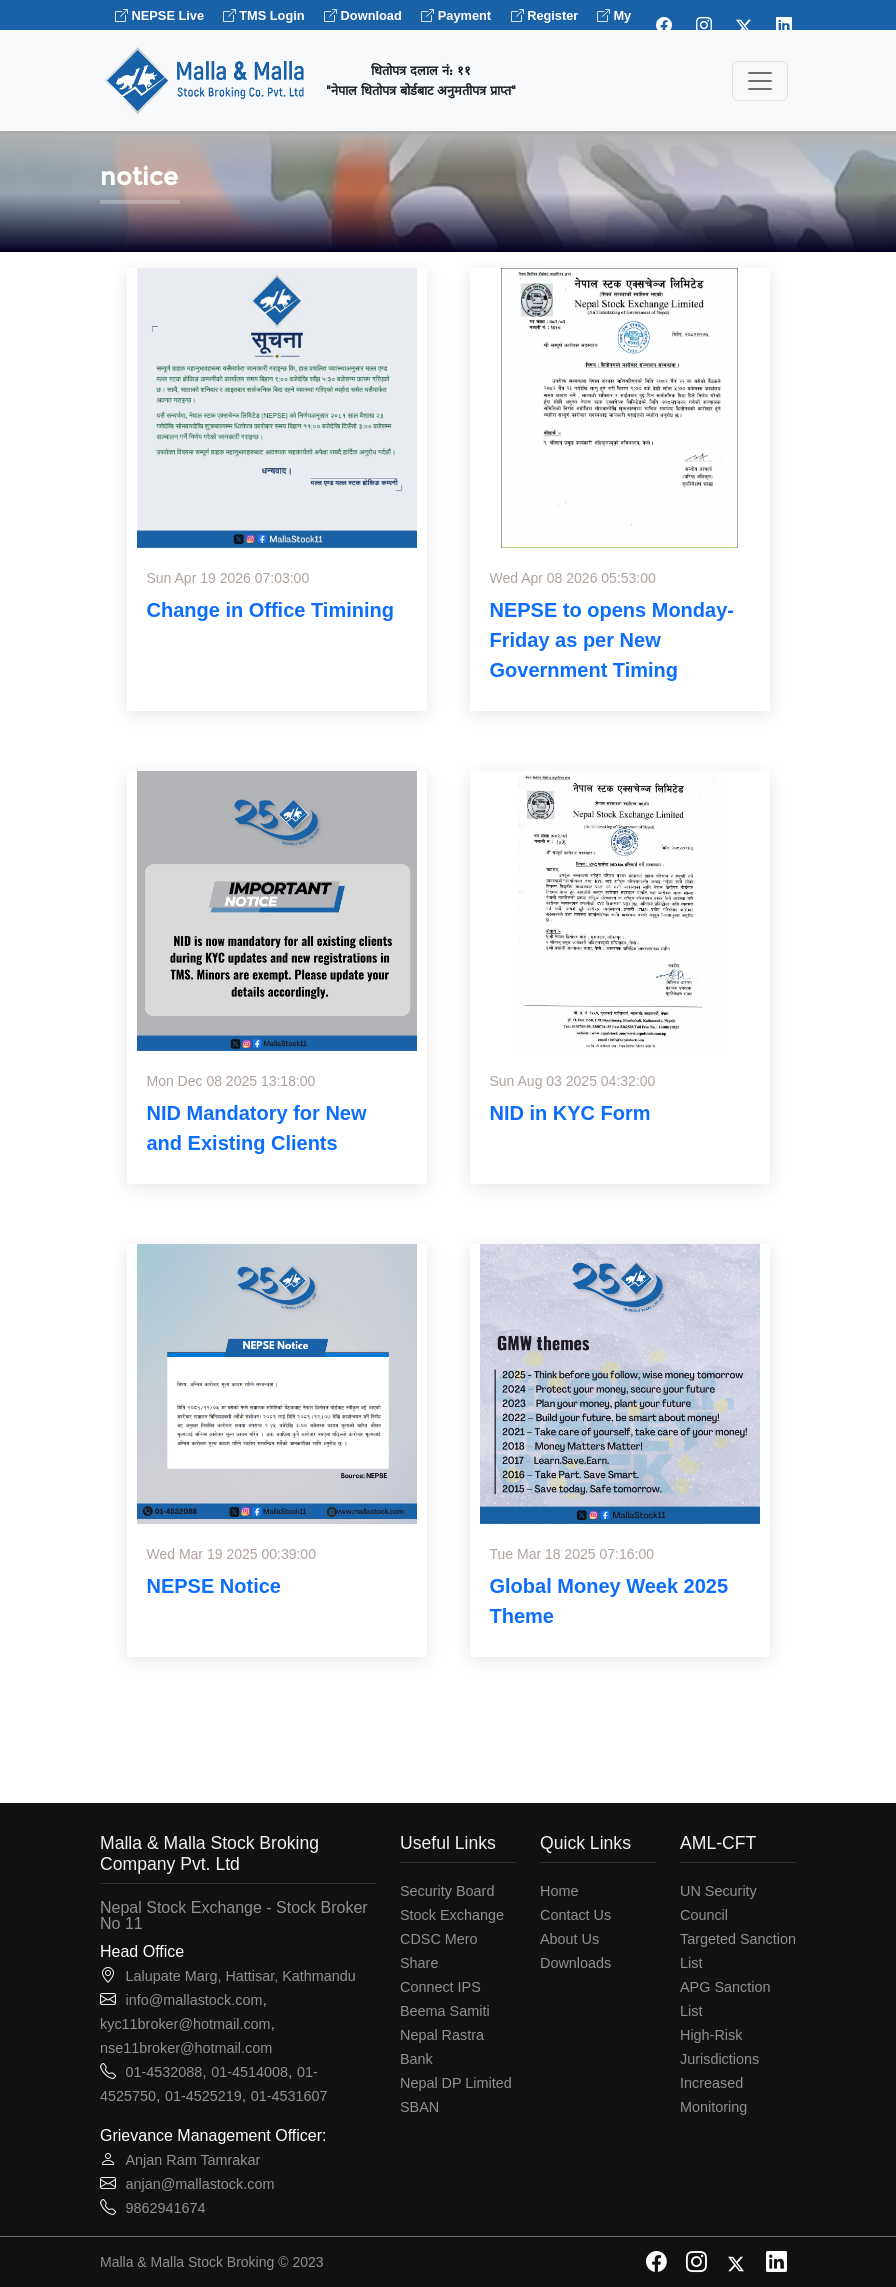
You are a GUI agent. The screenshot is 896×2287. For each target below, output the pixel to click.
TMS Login (264, 15)
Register (546, 15)
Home (559, 1891)
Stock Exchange (452, 1915)
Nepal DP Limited (456, 2083)
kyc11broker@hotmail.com (185, 2024)
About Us (569, 1939)
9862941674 (165, 2208)
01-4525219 (203, 2096)
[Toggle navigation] (760, 81)
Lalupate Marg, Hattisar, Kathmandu (240, 1976)
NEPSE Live (161, 15)
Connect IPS (440, 1987)
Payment (456, 15)
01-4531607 (289, 2096)
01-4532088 (163, 2072)
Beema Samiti (445, 2011)
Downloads (575, 1963)
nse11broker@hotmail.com (186, 2048)
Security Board (447, 1891)
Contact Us (575, 1915)
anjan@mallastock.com (199, 2184)
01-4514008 (249, 2072)
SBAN (419, 2107)
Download (363, 15)
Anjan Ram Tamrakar (192, 2160)
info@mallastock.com (193, 2000)
